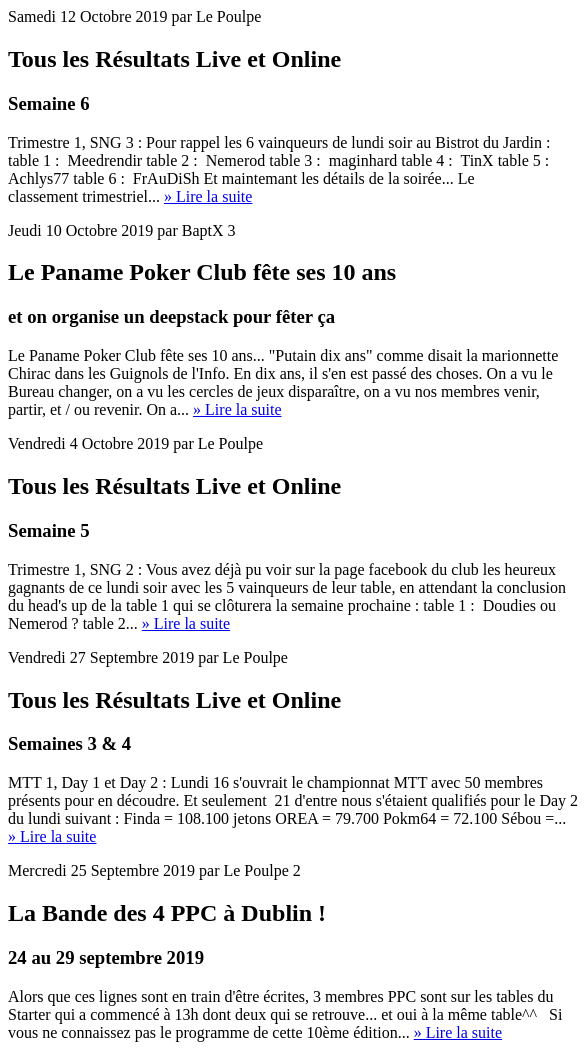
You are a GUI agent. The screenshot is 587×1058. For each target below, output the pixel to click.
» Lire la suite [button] (208, 196)
